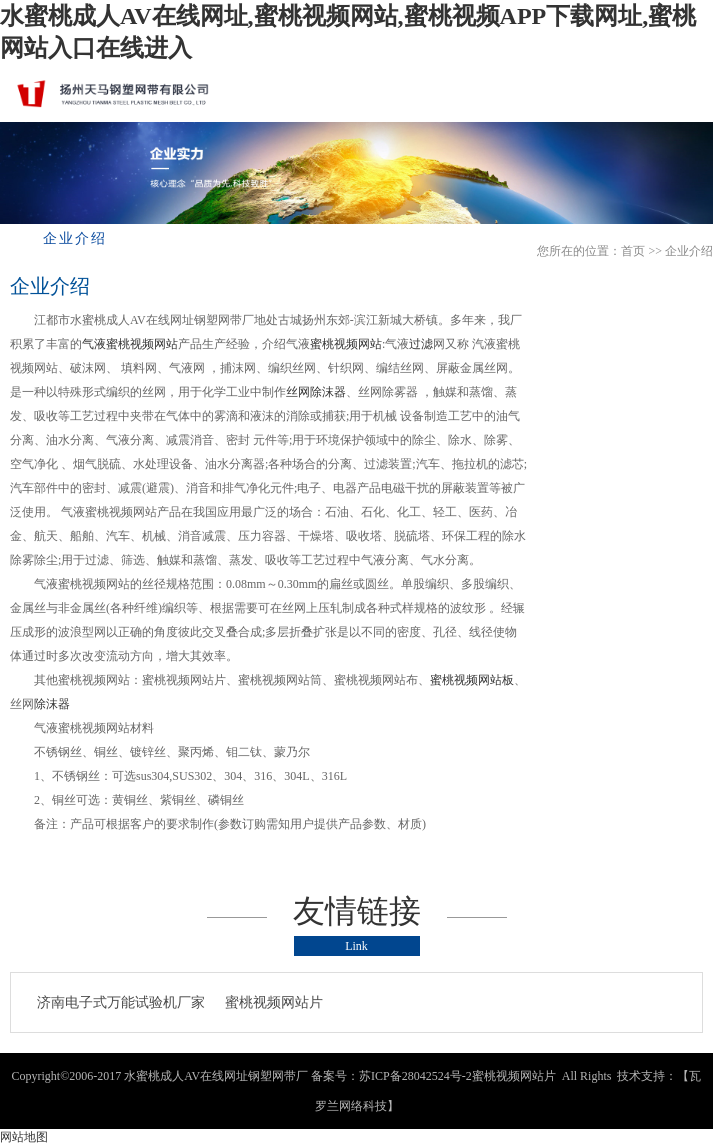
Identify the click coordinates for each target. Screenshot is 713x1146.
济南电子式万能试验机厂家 (121, 1002)
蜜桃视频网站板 (472, 680)
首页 (633, 251)
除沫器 (52, 704)
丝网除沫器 (316, 392)
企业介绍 (689, 251)
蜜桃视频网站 (346, 344)
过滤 (421, 344)
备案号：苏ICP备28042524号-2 (391, 1076)
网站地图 (24, 1137)
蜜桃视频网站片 (274, 1002)
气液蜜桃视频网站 (130, 344)
